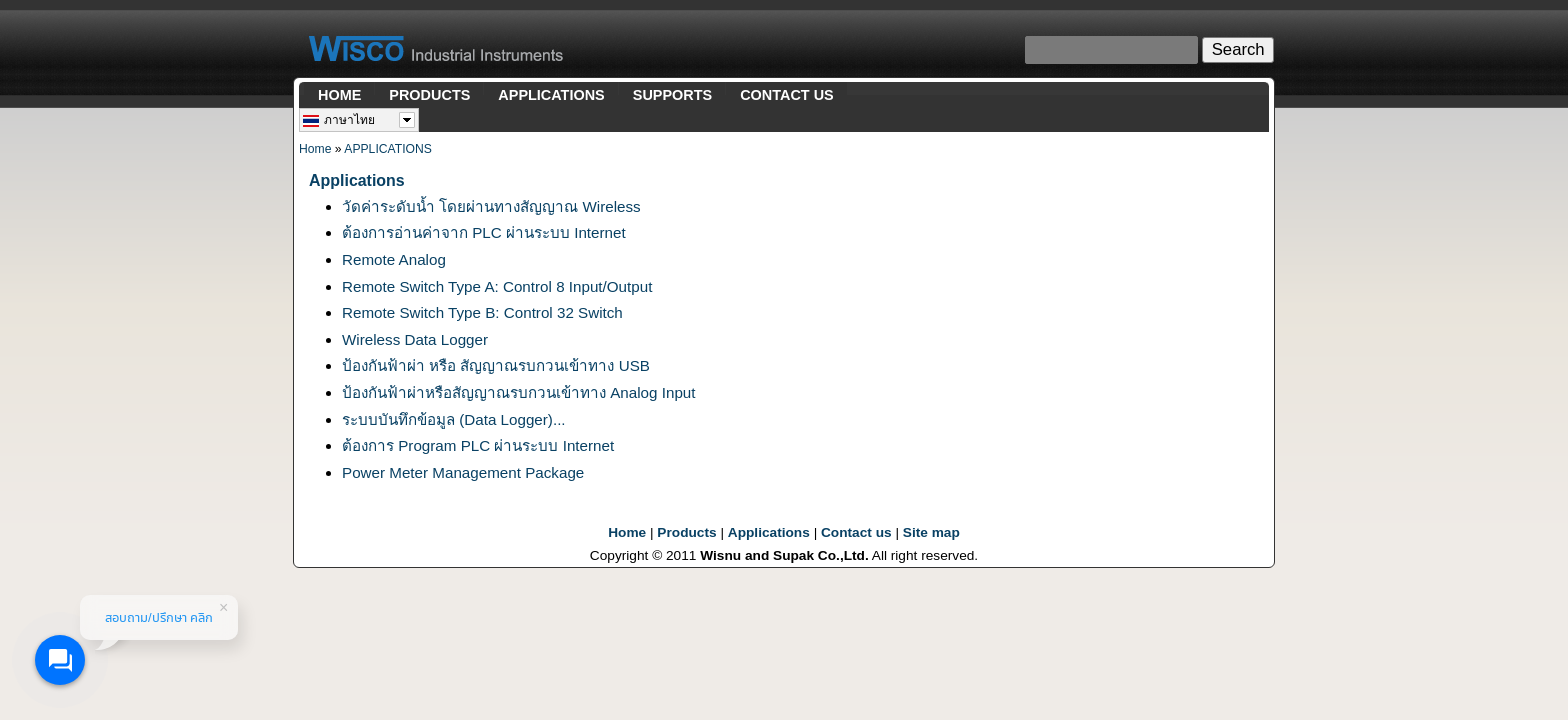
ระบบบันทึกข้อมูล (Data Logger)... (454, 419)
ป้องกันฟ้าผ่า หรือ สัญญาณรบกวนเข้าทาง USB (496, 365)
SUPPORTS (672, 95)
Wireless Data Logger (415, 339)
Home (315, 149)
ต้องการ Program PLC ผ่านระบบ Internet (478, 445)
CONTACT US (787, 95)
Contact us (856, 532)
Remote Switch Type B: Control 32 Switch (482, 312)
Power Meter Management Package (463, 472)
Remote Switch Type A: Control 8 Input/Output (497, 286)
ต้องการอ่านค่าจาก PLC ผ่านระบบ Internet (484, 232)
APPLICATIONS (551, 95)
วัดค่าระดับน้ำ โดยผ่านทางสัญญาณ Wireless (491, 206)
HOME (339, 95)
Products (686, 532)
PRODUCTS (429, 95)
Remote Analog (394, 259)
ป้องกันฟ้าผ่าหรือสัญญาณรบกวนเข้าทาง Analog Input (519, 392)
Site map (931, 532)
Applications (769, 532)
